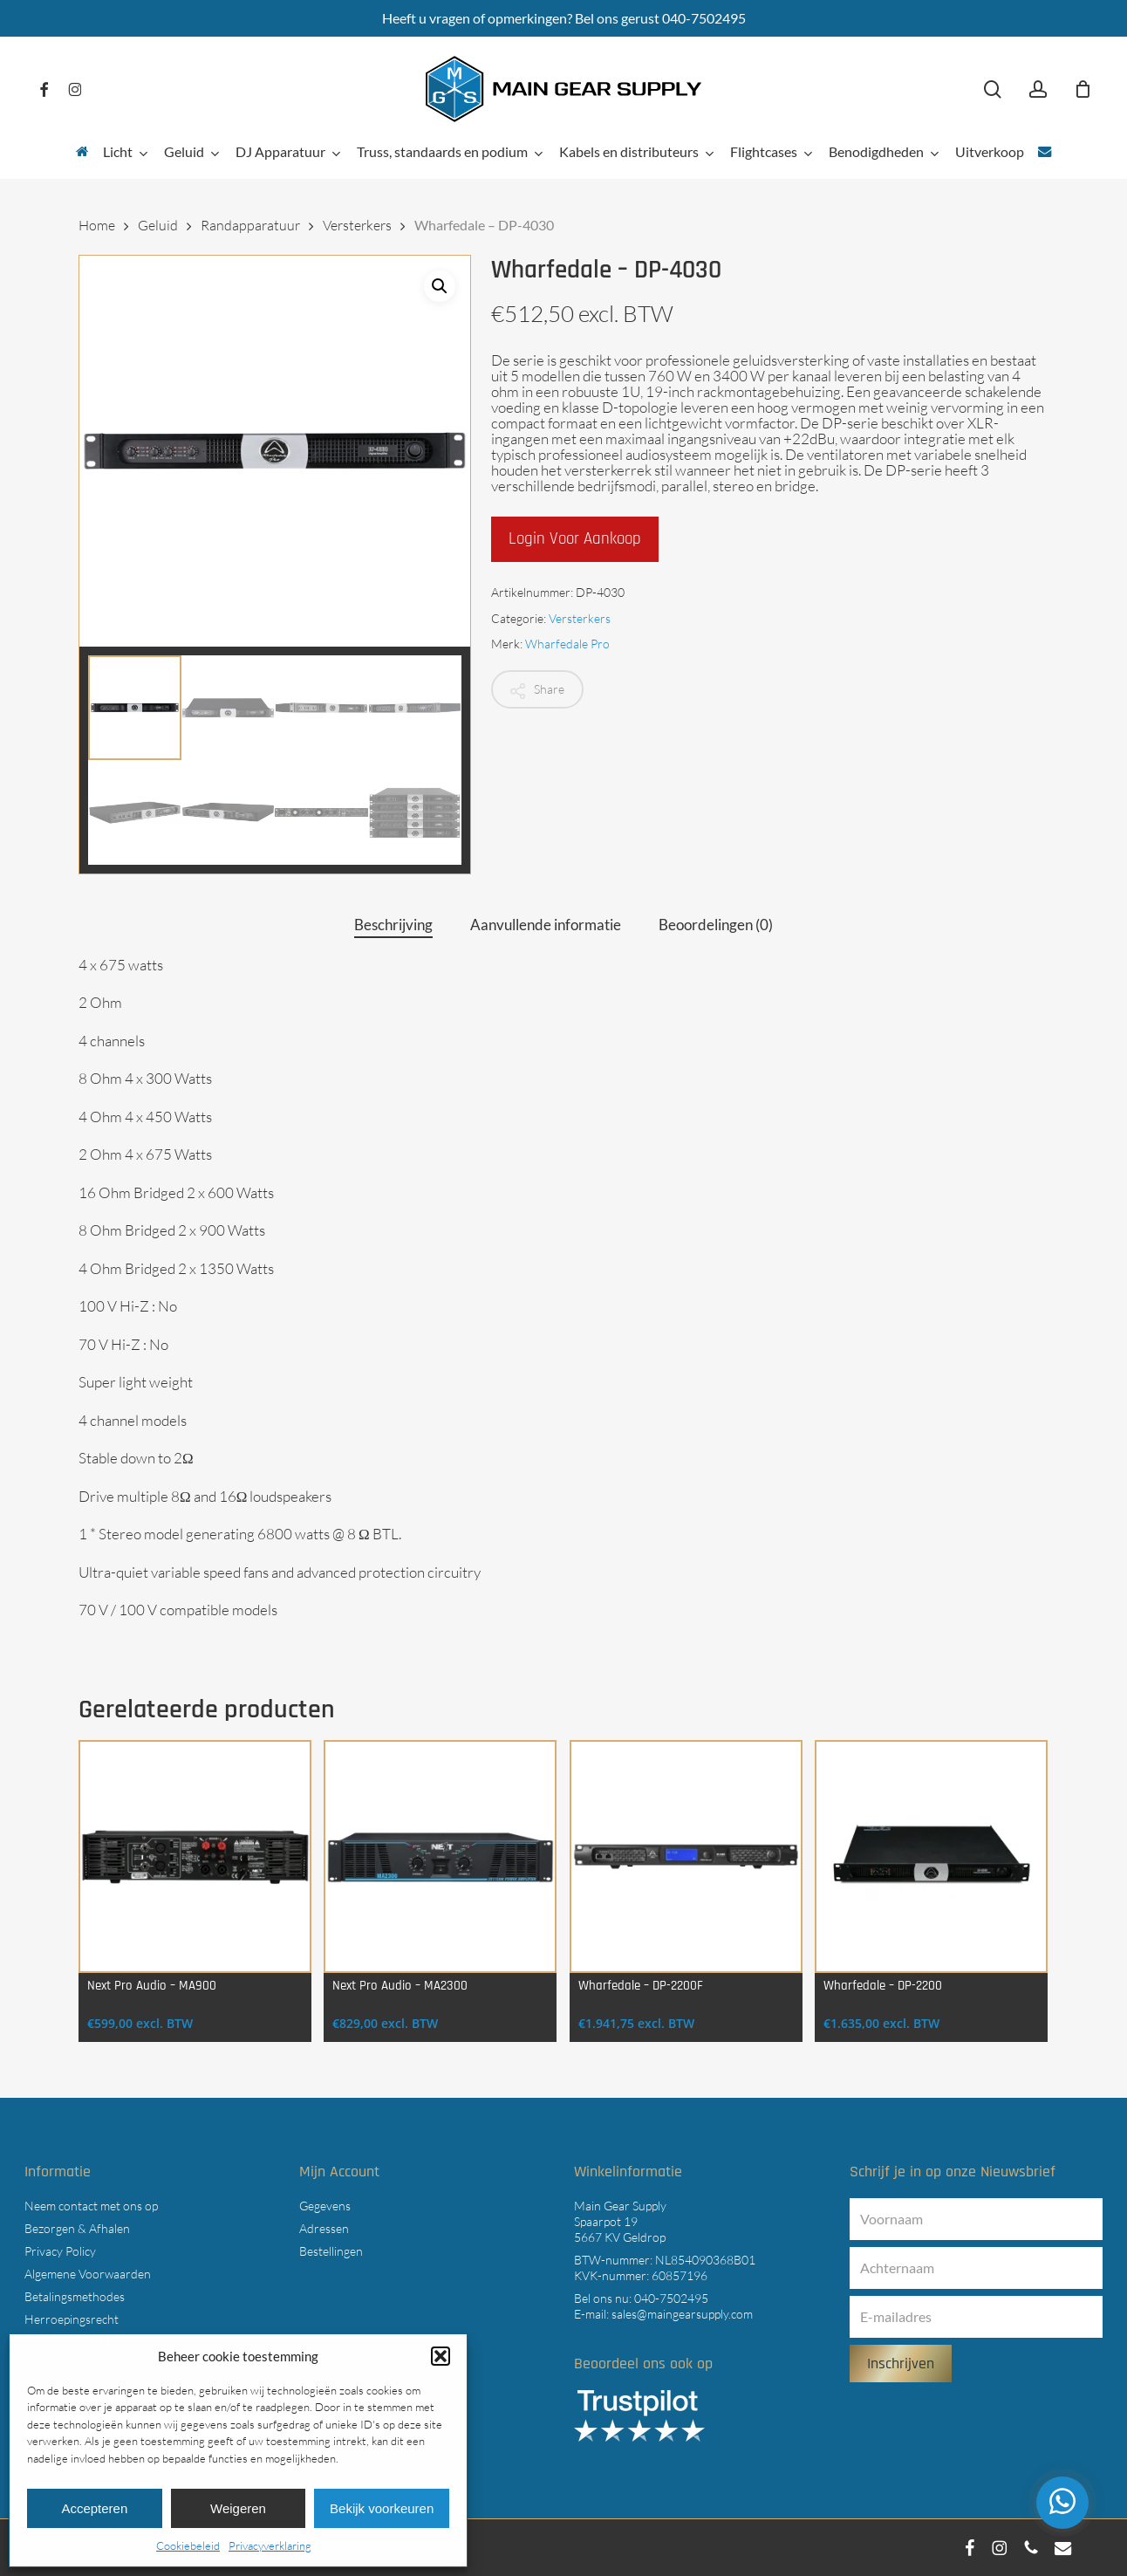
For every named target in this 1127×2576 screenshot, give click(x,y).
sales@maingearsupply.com (682, 2313)
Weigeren (238, 2508)
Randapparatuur (250, 225)
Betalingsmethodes (74, 2296)
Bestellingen (331, 2251)
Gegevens (325, 2205)
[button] (440, 2356)
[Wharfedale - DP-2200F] (686, 1856)
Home (97, 225)
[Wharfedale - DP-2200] (931, 1856)
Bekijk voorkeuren (382, 2508)
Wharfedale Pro (567, 643)
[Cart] (1082, 89)
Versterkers (357, 225)
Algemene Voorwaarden (87, 2273)
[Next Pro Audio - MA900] (195, 1856)
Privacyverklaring (270, 2545)
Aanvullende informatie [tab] (545, 924)
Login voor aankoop (575, 539)
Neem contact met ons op (91, 2205)
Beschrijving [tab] (393, 924)
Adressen (324, 2228)
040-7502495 (671, 2298)
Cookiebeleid (188, 2545)
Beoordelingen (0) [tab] (716, 924)
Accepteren (94, 2508)
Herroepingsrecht (71, 2319)
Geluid (158, 225)
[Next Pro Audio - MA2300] (440, 1856)
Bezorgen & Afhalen (77, 2228)
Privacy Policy (60, 2251)
